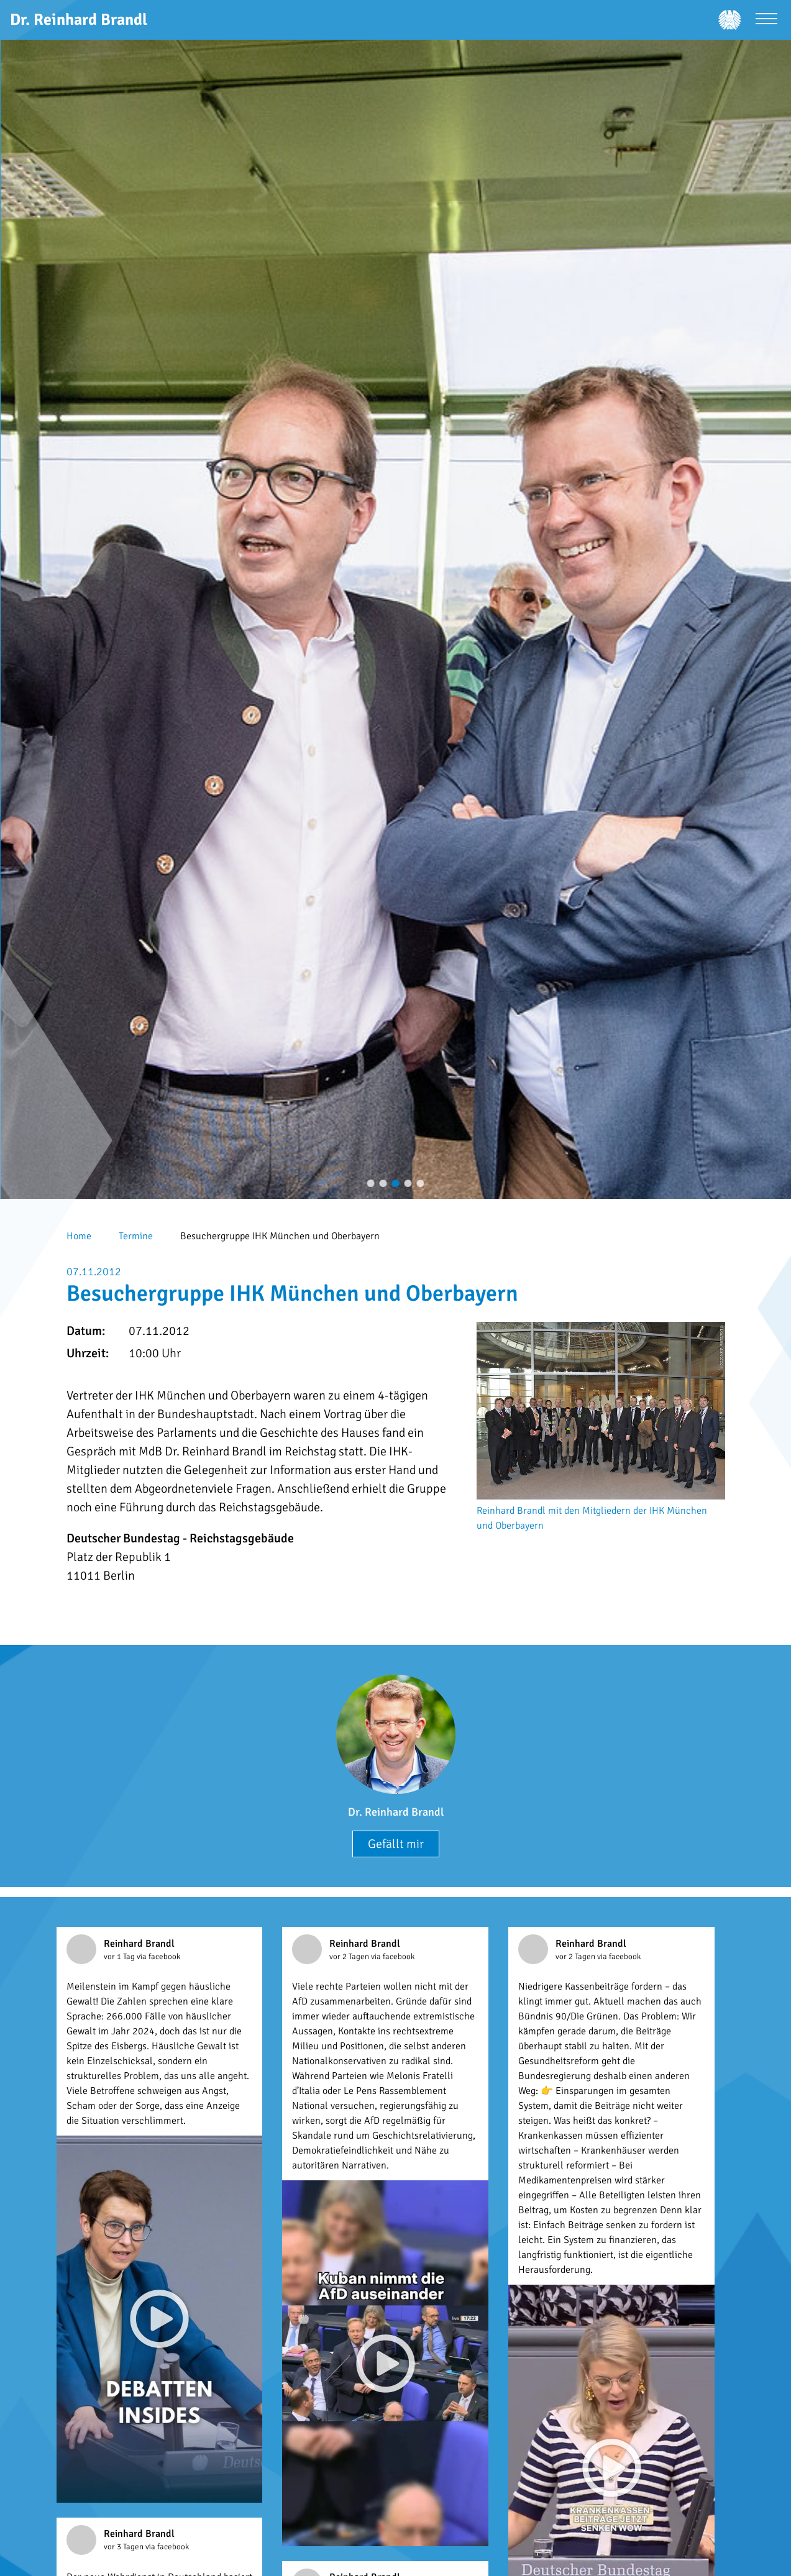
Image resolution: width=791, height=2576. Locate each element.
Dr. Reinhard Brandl (396, 1812)
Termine (136, 1236)
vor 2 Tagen (350, 1957)
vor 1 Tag (120, 1957)
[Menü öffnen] (766, 20)
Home (78, 1236)
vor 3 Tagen (124, 2547)
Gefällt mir (396, 1844)
